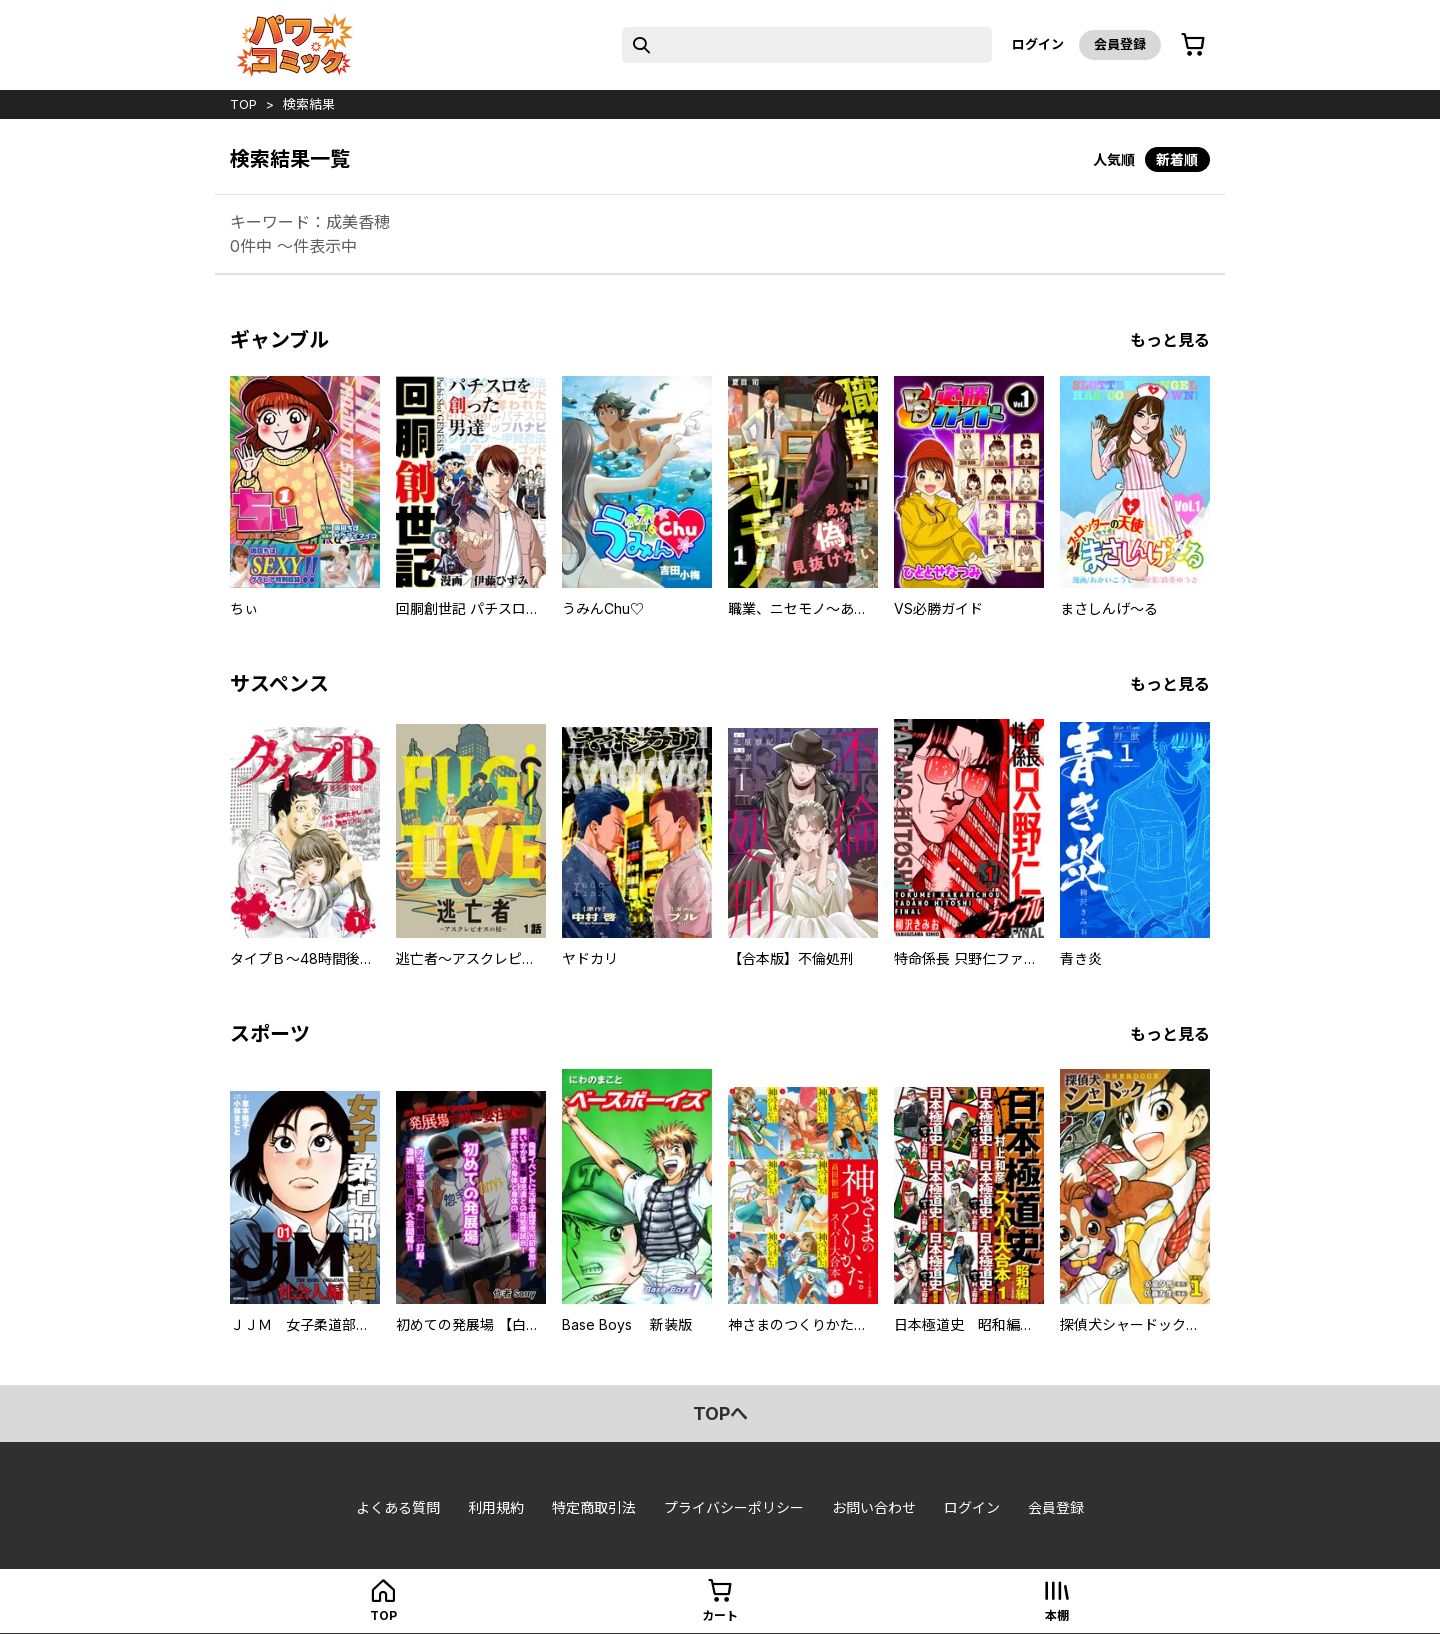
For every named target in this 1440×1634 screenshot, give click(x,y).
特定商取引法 (594, 1507)
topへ (720, 1413)
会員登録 (1120, 44)
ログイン (1038, 44)
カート (720, 1615)
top (243, 104)
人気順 (1114, 159)
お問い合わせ (874, 1507)
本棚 (1057, 1615)
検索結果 (309, 104)
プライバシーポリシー (734, 1507)
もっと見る (1170, 340)
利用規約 (496, 1507)
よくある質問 (398, 1507)
